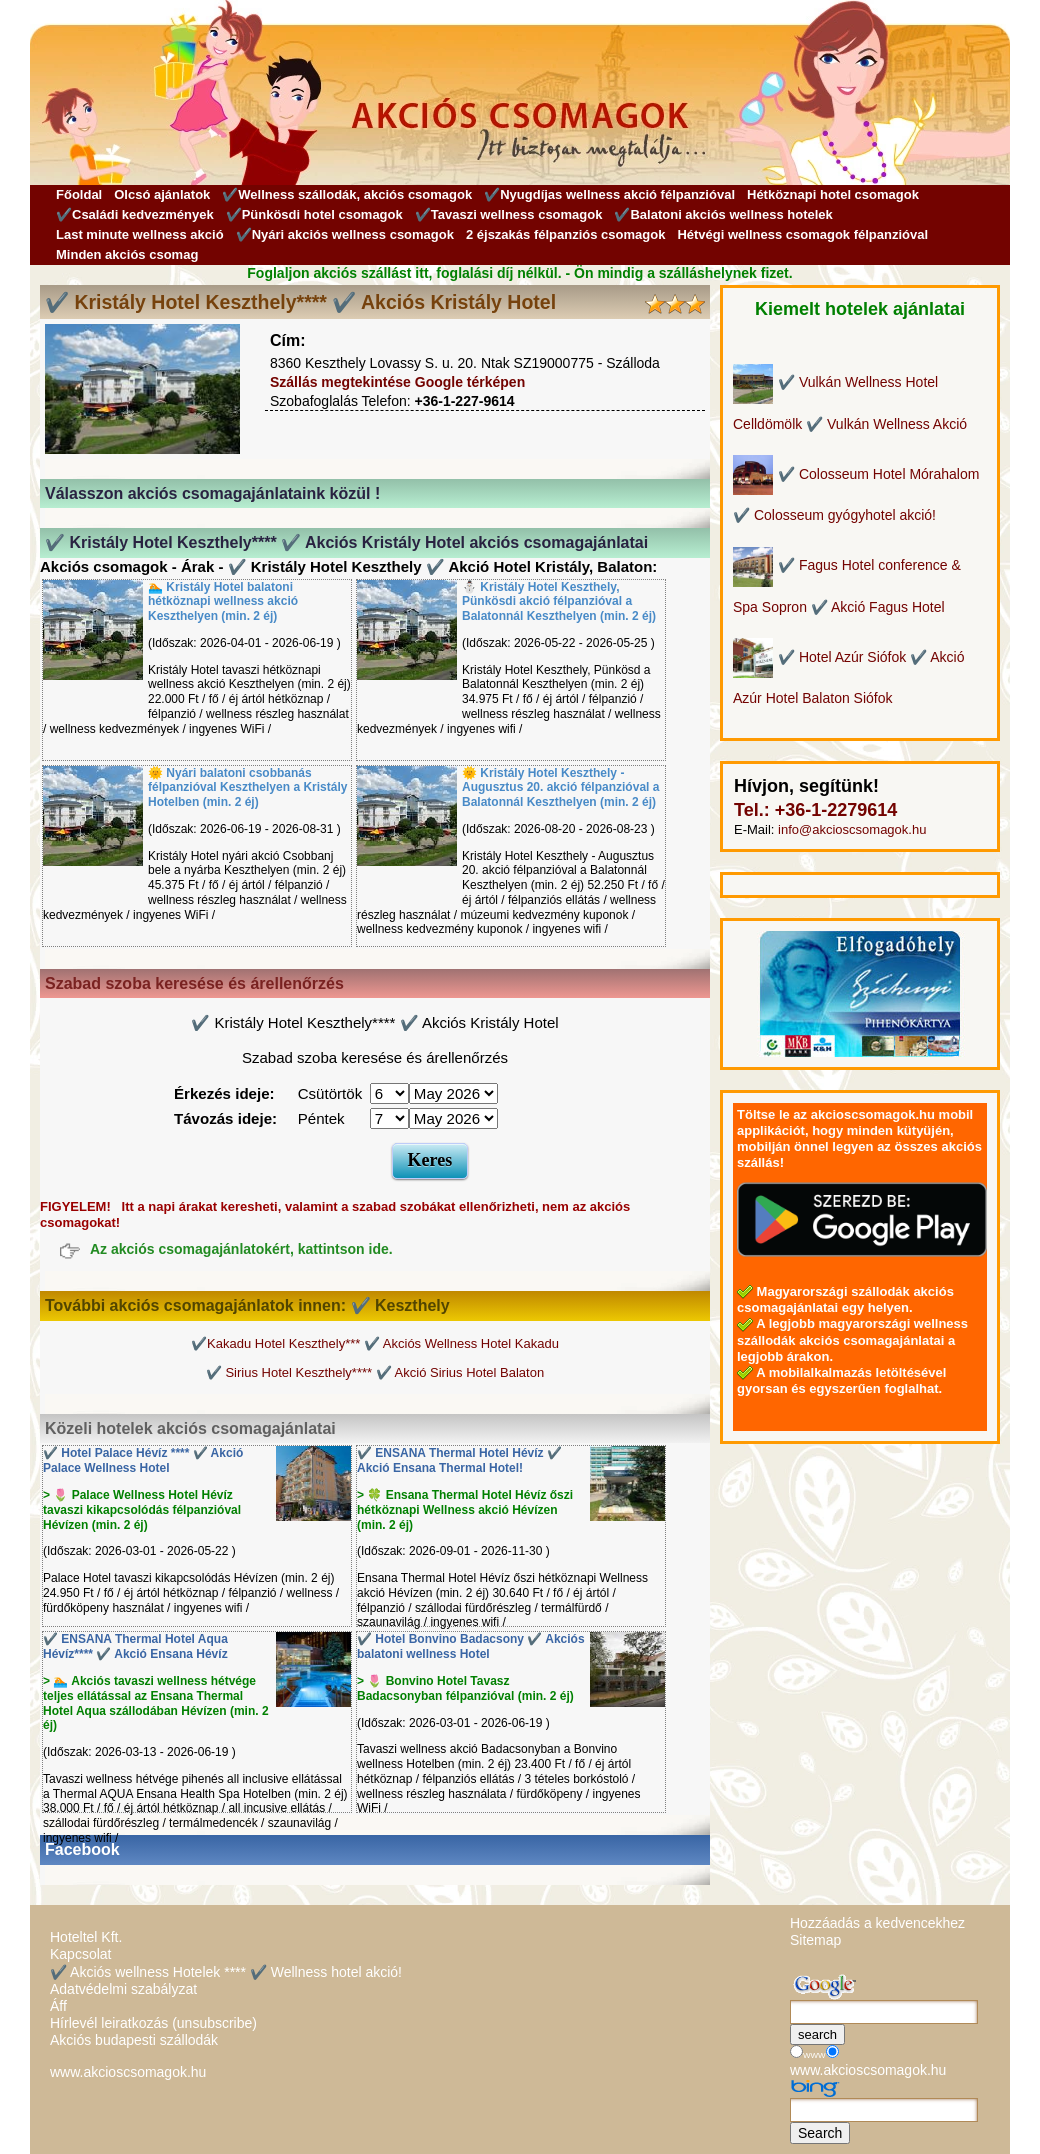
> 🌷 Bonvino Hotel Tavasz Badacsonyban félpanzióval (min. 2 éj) (465, 1688)
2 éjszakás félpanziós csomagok (565, 234)
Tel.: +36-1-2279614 (815, 810)
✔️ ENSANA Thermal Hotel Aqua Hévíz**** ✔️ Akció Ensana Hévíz (135, 1646)
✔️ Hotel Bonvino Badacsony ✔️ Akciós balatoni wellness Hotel (471, 1646)
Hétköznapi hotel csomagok (833, 194)
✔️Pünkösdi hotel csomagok (314, 214)
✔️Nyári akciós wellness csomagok (345, 234)
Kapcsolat (80, 1954)
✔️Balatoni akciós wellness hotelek (723, 214)
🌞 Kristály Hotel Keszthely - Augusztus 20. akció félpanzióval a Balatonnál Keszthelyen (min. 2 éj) (560, 788)
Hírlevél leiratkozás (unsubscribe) (153, 2023)
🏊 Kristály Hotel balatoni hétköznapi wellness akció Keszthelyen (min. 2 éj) (223, 602)
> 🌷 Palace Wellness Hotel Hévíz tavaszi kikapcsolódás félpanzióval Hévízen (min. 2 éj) (142, 1510)
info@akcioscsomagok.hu (852, 829)
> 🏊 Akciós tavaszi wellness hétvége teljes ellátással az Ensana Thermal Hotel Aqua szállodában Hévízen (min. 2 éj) (156, 1703)
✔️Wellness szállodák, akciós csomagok (347, 194)
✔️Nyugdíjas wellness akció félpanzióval (609, 194)
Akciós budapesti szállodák (134, 2040)
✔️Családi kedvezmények (135, 214)
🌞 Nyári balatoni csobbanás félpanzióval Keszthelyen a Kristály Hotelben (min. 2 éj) (247, 788)
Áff (58, 2006)
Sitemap (815, 1940)
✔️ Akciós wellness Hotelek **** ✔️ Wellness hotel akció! (226, 1972)
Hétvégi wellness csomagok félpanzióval (802, 234)
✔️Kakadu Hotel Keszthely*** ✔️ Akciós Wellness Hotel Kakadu (375, 1343)
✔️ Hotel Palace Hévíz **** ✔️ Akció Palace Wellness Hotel (143, 1460)
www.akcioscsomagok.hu (128, 2072)
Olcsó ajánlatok (162, 194)
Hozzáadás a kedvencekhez (877, 1923)
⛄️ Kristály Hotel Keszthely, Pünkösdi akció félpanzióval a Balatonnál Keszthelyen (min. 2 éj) (559, 602)
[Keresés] (884, 2012)
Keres (430, 1160)
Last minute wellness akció (140, 234)
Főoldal (79, 194)
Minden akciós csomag (127, 254)
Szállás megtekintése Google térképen (397, 382)
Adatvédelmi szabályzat (123, 1989)
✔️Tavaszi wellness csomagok (509, 214)
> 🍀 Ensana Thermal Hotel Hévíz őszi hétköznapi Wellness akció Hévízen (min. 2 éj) (465, 1510)
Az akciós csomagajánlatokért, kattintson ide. (241, 1250)
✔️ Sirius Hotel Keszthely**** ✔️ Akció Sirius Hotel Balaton (375, 1372)
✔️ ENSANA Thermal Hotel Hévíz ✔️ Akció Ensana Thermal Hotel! (459, 1460)
